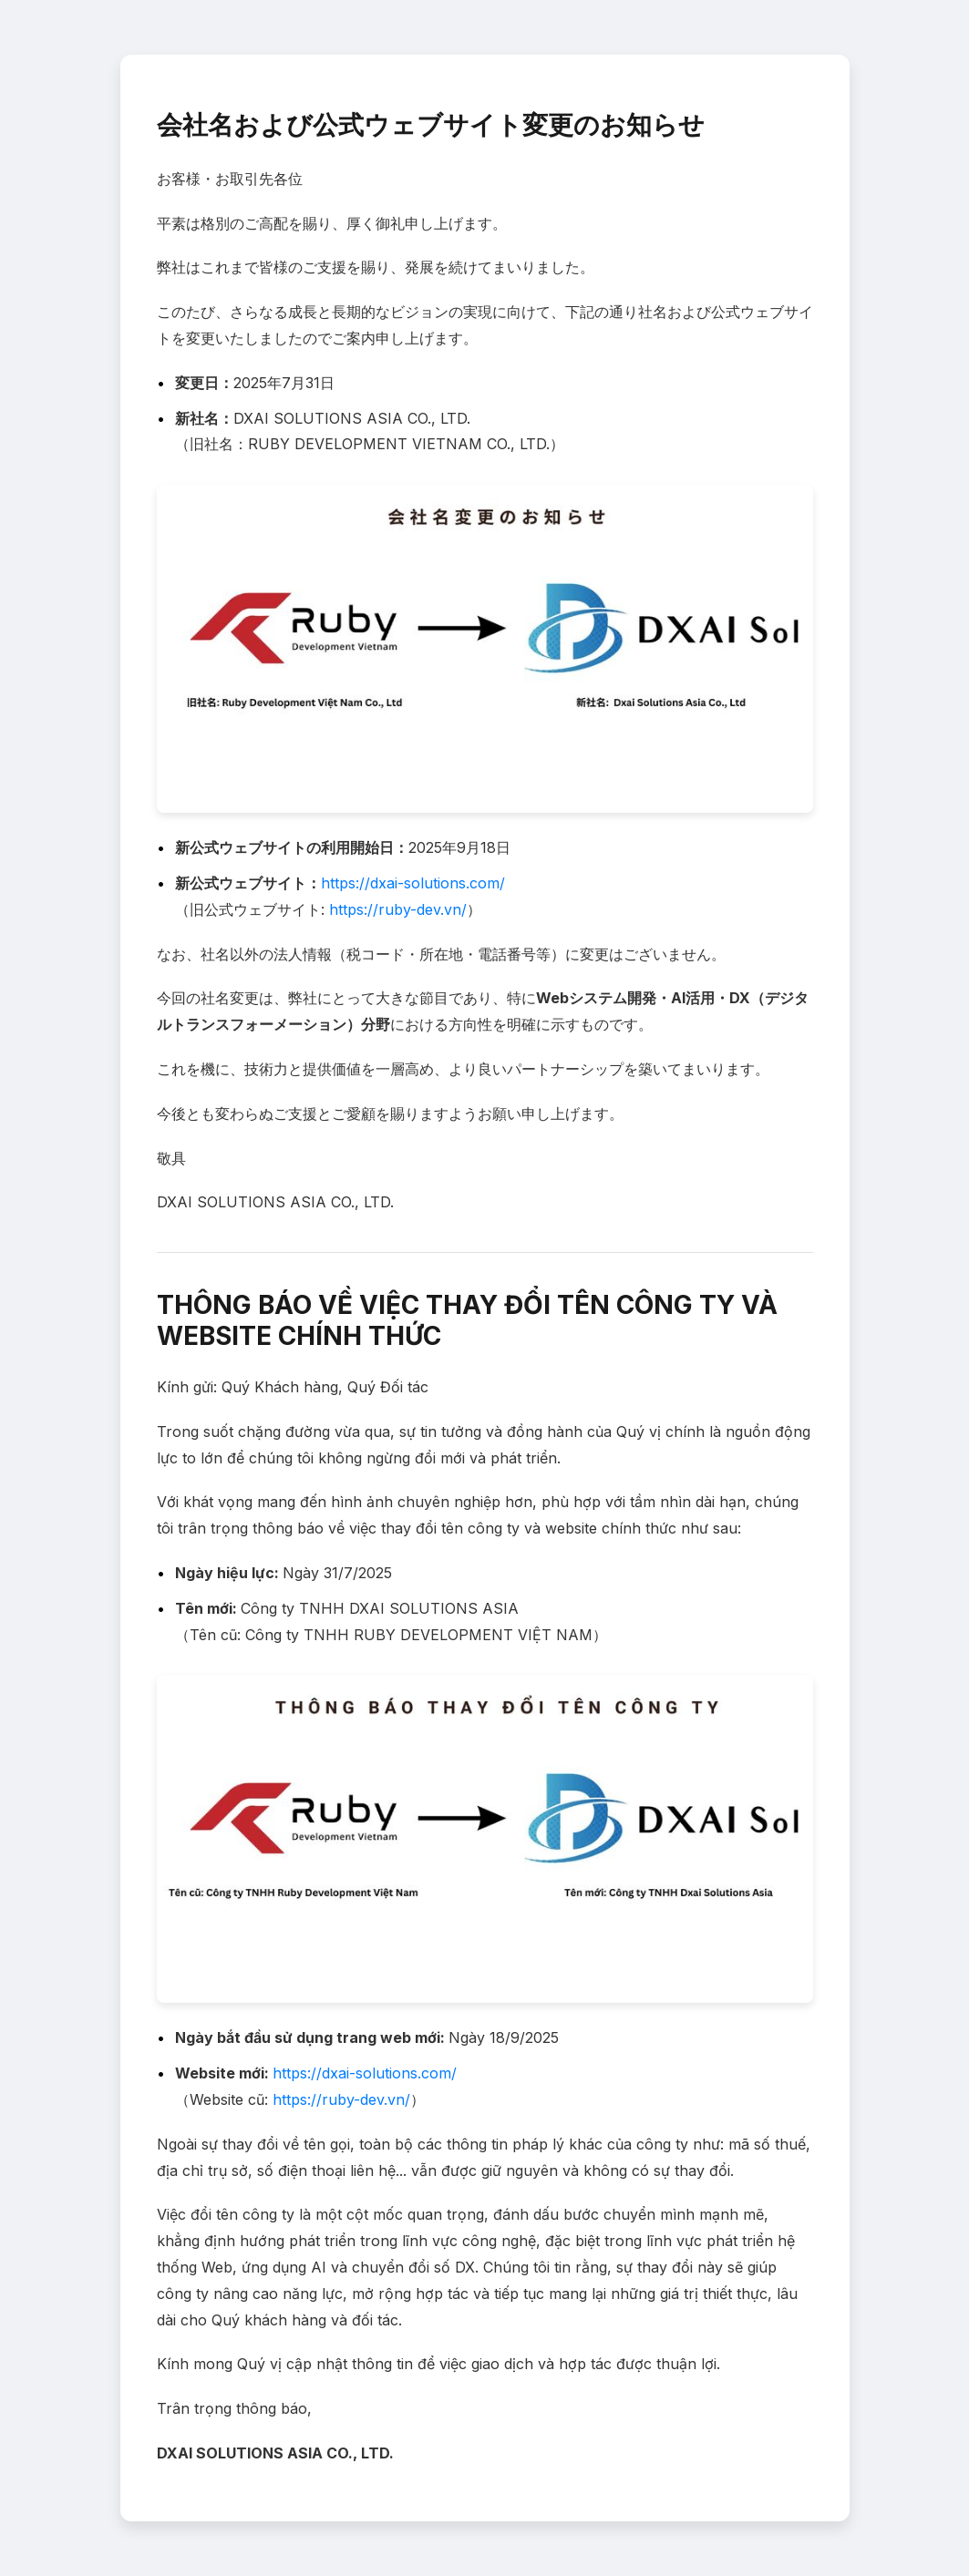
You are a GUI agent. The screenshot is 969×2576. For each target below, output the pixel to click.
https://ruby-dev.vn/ (398, 909)
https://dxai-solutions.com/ (413, 883)
